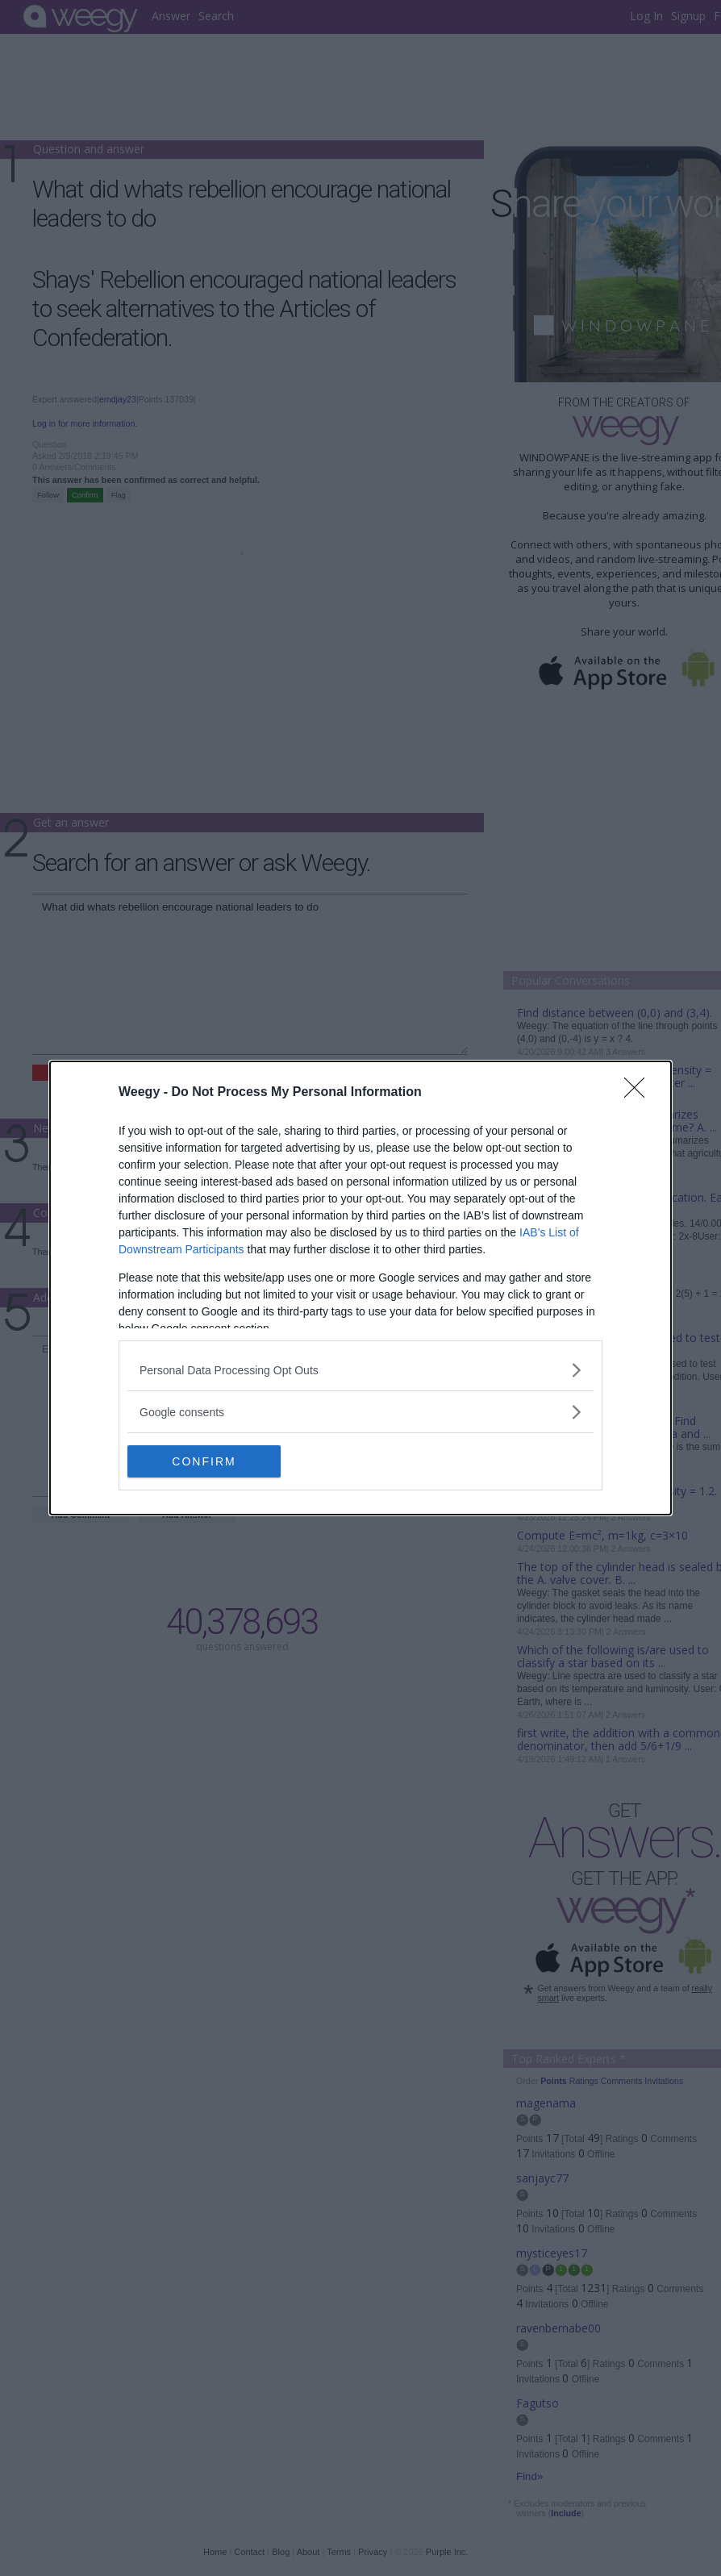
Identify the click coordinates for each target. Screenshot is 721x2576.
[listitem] (360, 1369)
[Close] (639, 1093)
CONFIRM (203, 1461)
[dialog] (360, 1288)
